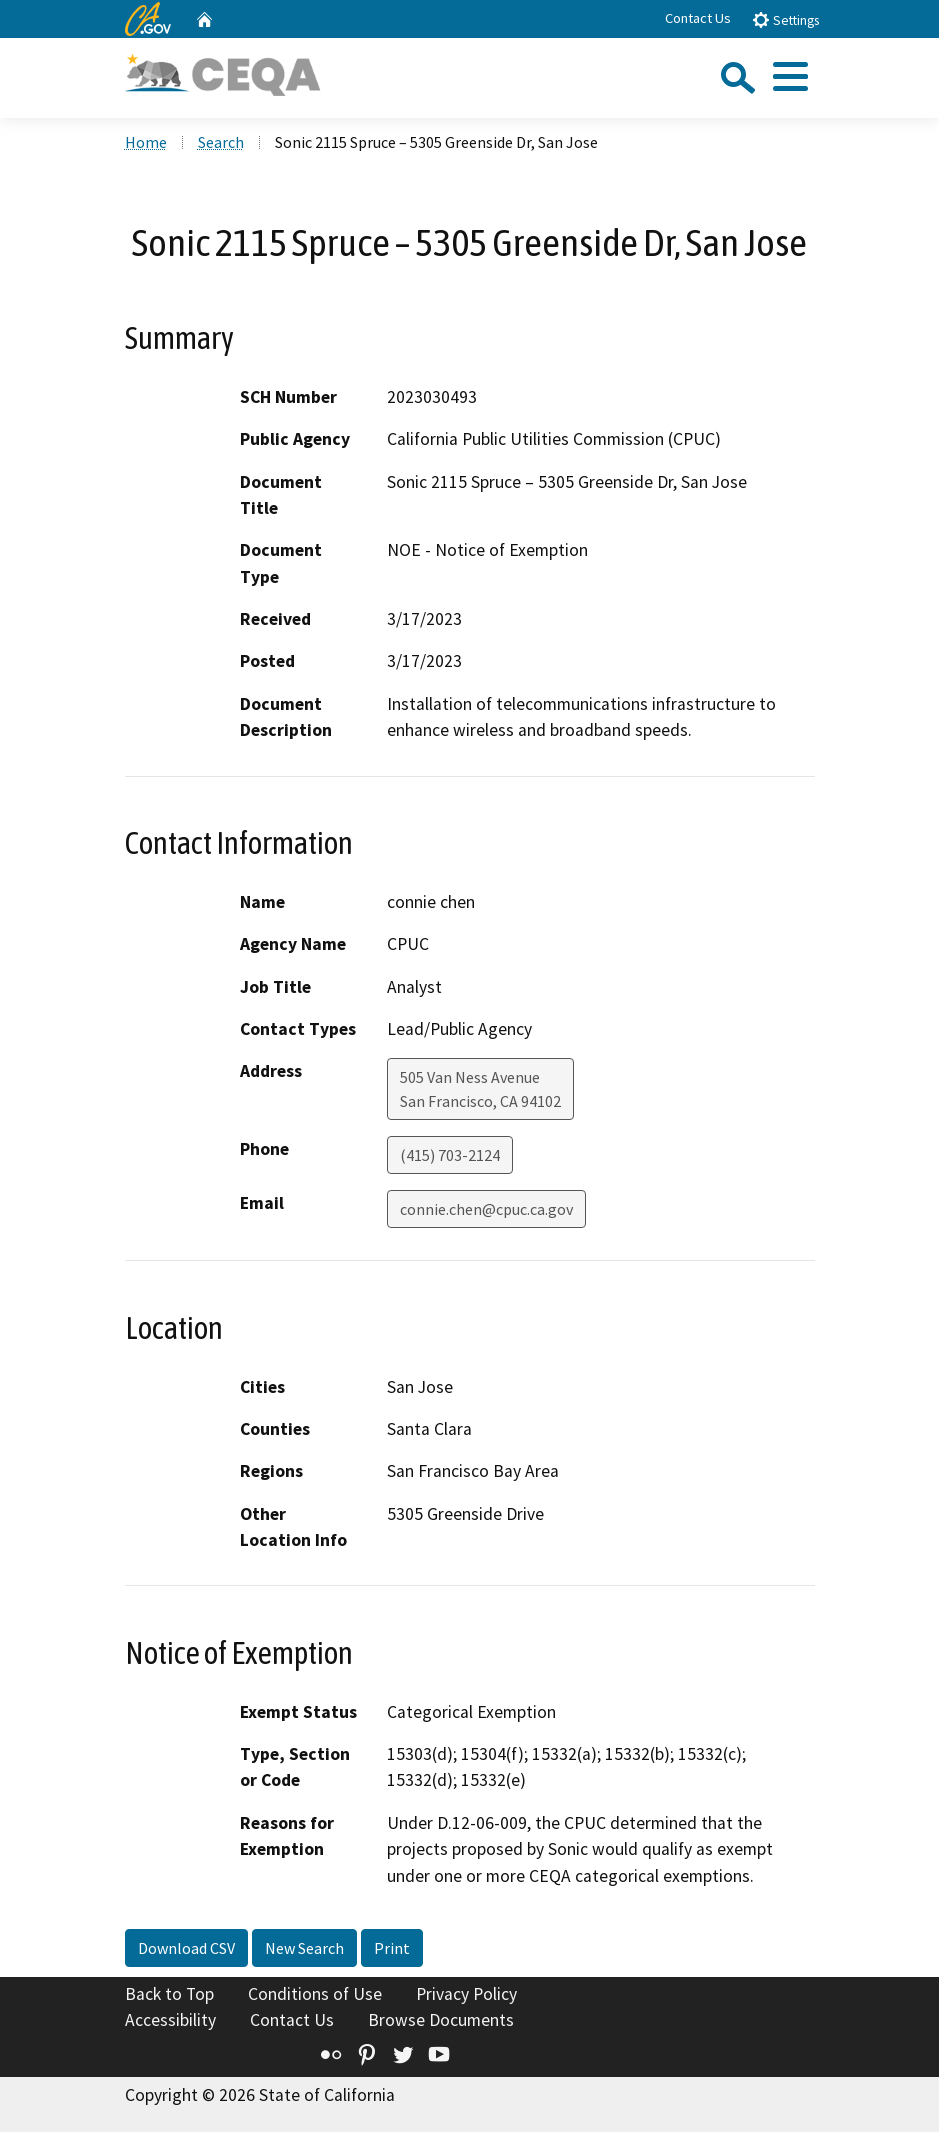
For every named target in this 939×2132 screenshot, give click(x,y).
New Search (304, 1948)
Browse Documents (441, 2020)
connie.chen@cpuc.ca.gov (486, 1209)
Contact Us (698, 18)
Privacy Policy (466, 1994)
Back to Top (169, 1994)
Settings (785, 19)
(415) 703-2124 (450, 1155)
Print (392, 1948)
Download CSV (186, 1948)
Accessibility (170, 2020)
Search (221, 142)
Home (146, 142)
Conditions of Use (315, 1994)
